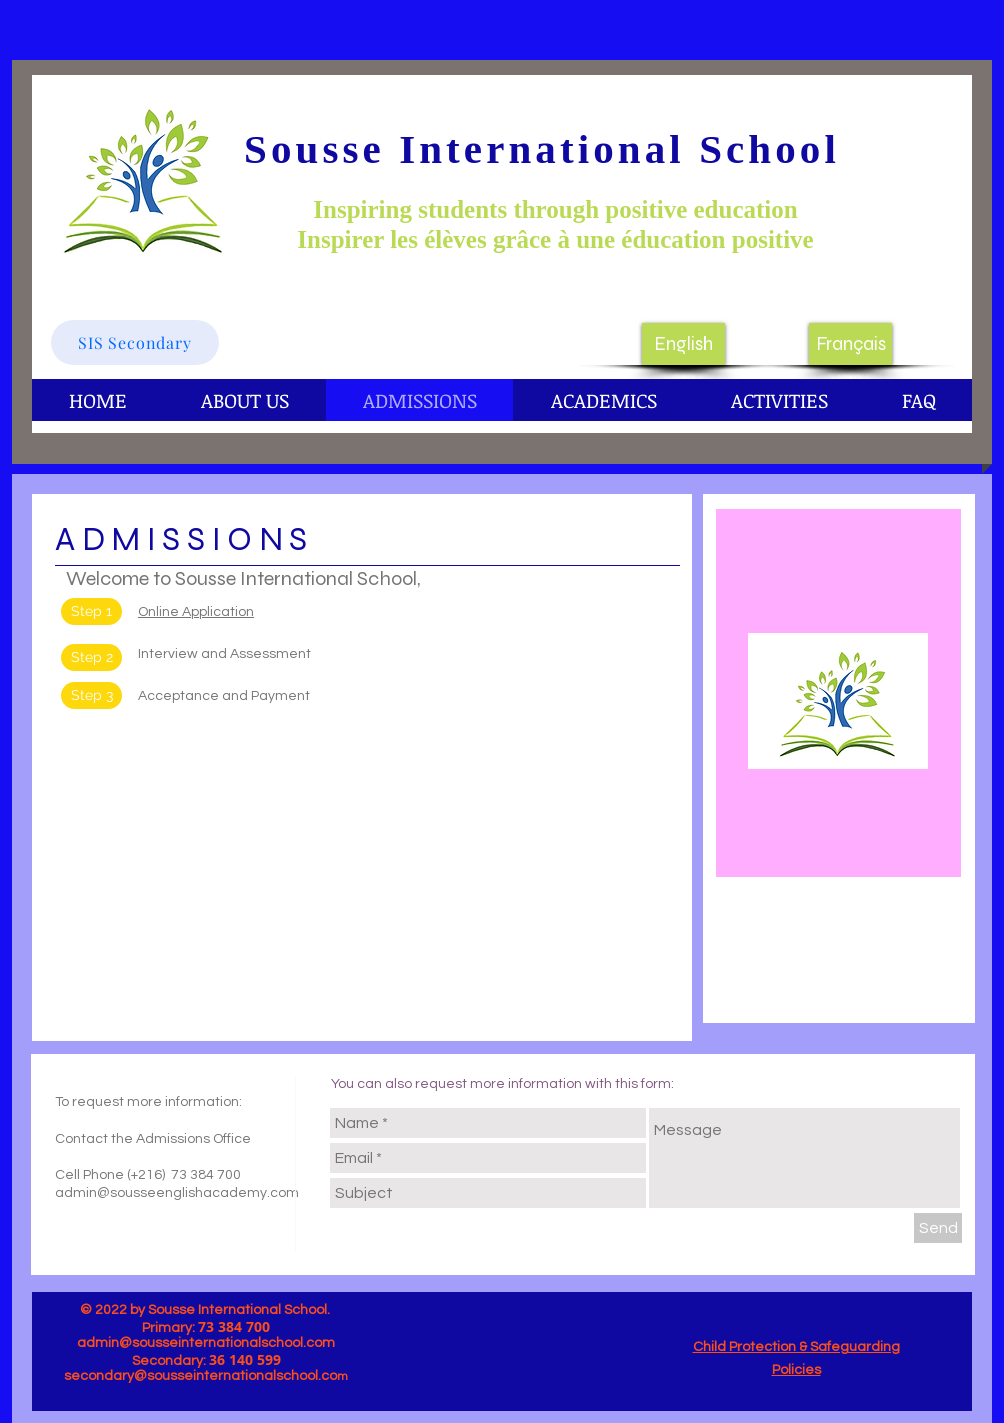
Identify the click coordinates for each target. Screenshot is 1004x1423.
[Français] (850, 344)
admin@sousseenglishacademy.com (177, 1193)
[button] (91, 657)
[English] (683, 344)
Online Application (196, 612)
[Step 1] (91, 611)
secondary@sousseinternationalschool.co (200, 1376)
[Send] (938, 1228)
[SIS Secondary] (135, 342)
